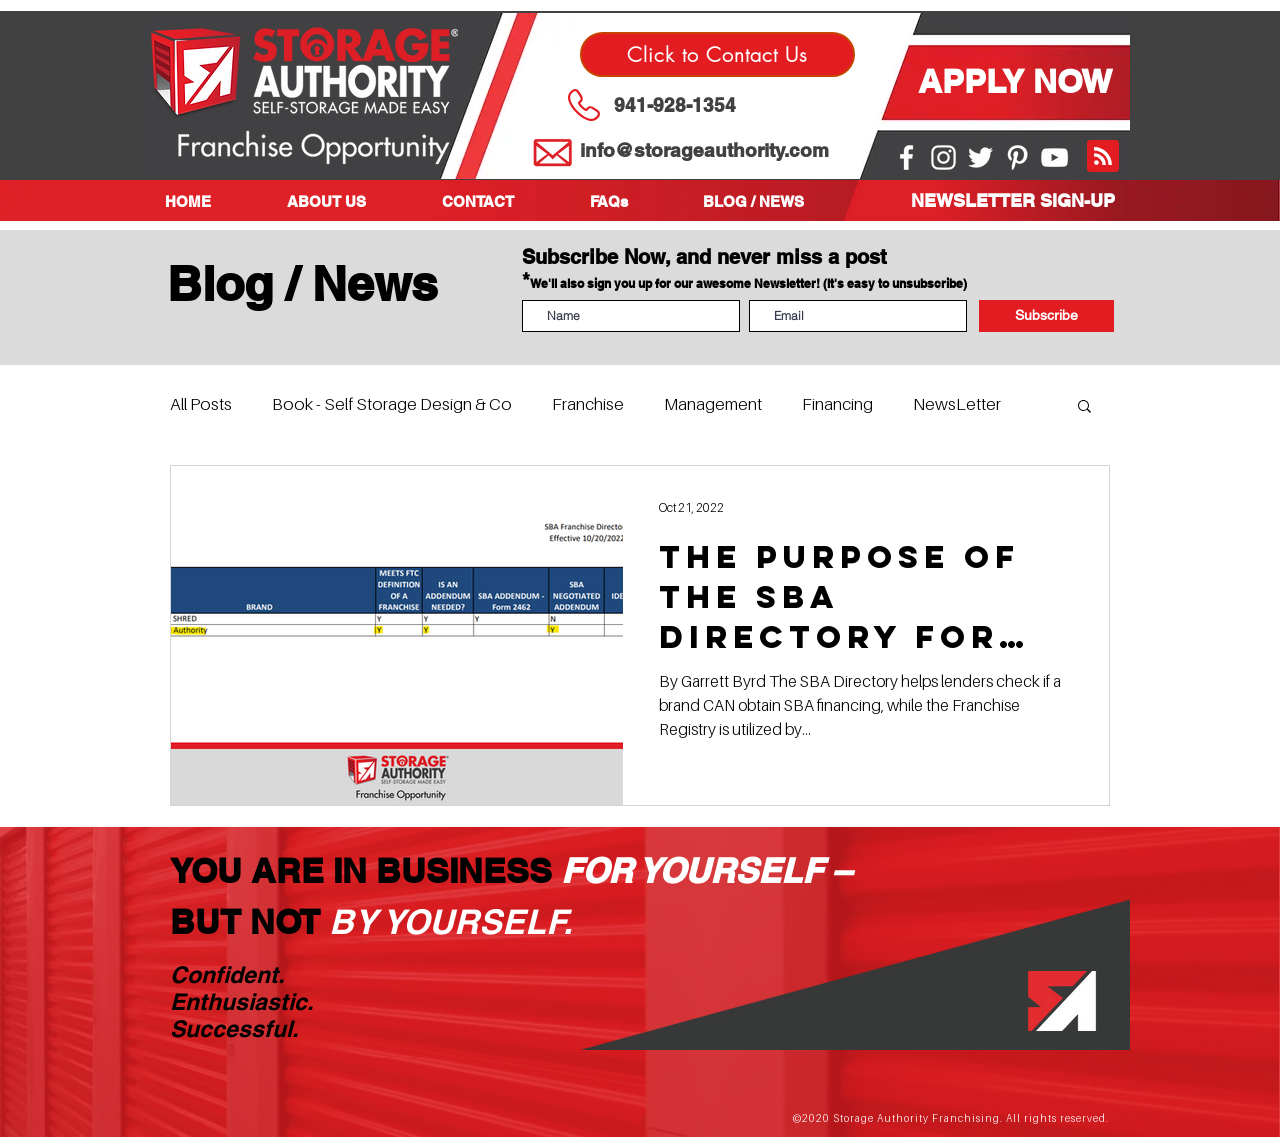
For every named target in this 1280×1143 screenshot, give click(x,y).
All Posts (201, 404)
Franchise (588, 404)
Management (713, 404)
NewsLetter (957, 404)
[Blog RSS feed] (1103, 157)
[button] (349, 201)
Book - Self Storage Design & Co (392, 404)
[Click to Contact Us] (717, 54)
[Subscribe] (1046, 316)
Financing (837, 404)
